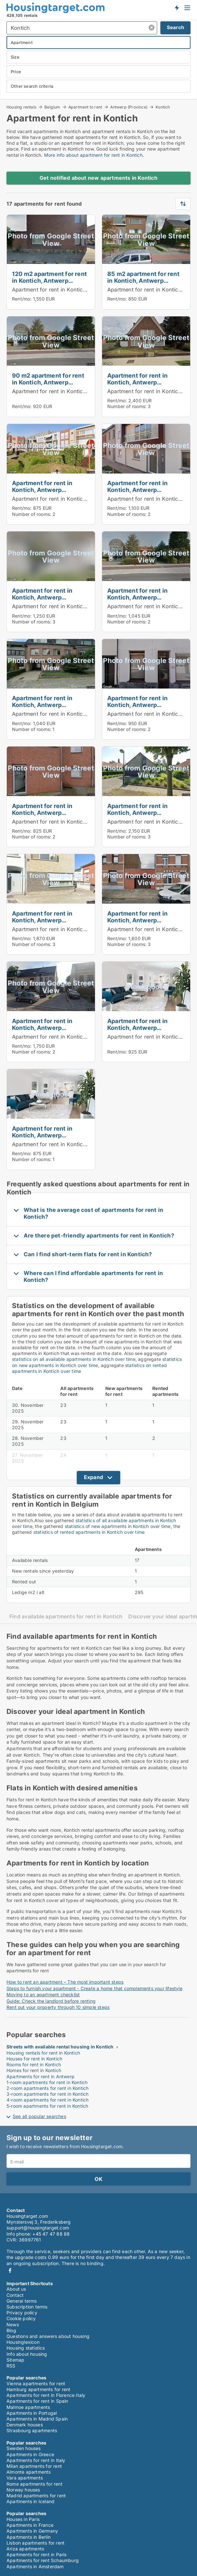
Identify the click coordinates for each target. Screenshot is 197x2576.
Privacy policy (21, 2312)
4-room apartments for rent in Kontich (47, 2100)
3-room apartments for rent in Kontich (47, 2094)
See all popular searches (39, 2116)
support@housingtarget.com (37, 2227)
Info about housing (26, 2354)
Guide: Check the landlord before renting (51, 2001)
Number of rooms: (126, 406)
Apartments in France (29, 2525)
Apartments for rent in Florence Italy (45, 2395)
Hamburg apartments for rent (38, 2389)
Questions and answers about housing (47, 2336)
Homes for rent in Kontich (33, 2070)
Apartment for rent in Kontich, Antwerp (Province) (75, 289)
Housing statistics (25, 2348)
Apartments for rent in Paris (36, 2554)
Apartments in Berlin (28, 2537)
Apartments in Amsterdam (35, 2566)
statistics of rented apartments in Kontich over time (89, 1532)
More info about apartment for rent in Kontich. (94, 155)
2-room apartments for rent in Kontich (47, 2088)
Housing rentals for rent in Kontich (43, 2053)
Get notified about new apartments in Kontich (98, 178)
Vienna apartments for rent (35, 2383)
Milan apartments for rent (34, 2466)
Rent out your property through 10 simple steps (58, 2007)
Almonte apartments (28, 2472)
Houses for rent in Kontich (34, 2058)
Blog (11, 2330)
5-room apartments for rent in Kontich (47, 2106)
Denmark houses (24, 2424)
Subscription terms (27, 2306)
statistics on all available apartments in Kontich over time (73, 1359)
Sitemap (15, 2360)
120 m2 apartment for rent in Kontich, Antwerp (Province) (49, 280)
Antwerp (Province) (128, 107)
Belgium (52, 107)
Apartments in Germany (32, 2531)
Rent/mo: (22, 299)
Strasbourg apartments (31, 2430)
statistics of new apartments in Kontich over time (118, 1526)
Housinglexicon (23, 2342)
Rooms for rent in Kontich (33, 2064)
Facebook (10, 2270)
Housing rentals (21, 107)
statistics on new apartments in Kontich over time (97, 1362)
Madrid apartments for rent (36, 2495)
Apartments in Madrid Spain (37, 2419)
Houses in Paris (23, 2519)
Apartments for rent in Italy (35, 2460)
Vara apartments (24, 2477)
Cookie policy (21, 2318)
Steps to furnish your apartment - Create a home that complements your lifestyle (94, 1988)
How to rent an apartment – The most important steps (64, 1982)
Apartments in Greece (30, 2454)
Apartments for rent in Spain (37, 2401)
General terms (21, 2301)
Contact (15, 2295)
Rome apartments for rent (34, 2484)
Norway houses (23, 2489)
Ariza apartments (25, 2548)
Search (175, 27)
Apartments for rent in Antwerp (40, 2076)
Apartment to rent (85, 107)
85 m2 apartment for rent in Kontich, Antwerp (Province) (143, 280)
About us (16, 2289)
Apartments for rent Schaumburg (42, 2560)
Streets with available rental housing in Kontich (60, 2046)
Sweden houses (23, 2448)
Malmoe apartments (28, 2407)
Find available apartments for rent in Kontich (65, 1616)
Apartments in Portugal (31, 2413)
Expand (93, 1477)
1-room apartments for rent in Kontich (46, 2082)
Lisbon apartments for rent (35, 2543)
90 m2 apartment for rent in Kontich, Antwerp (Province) (48, 382)
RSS (11, 2365)
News (12, 2324)
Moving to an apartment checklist (43, 1994)
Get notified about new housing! (176, 7)
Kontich (163, 107)
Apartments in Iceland (30, 2501)
